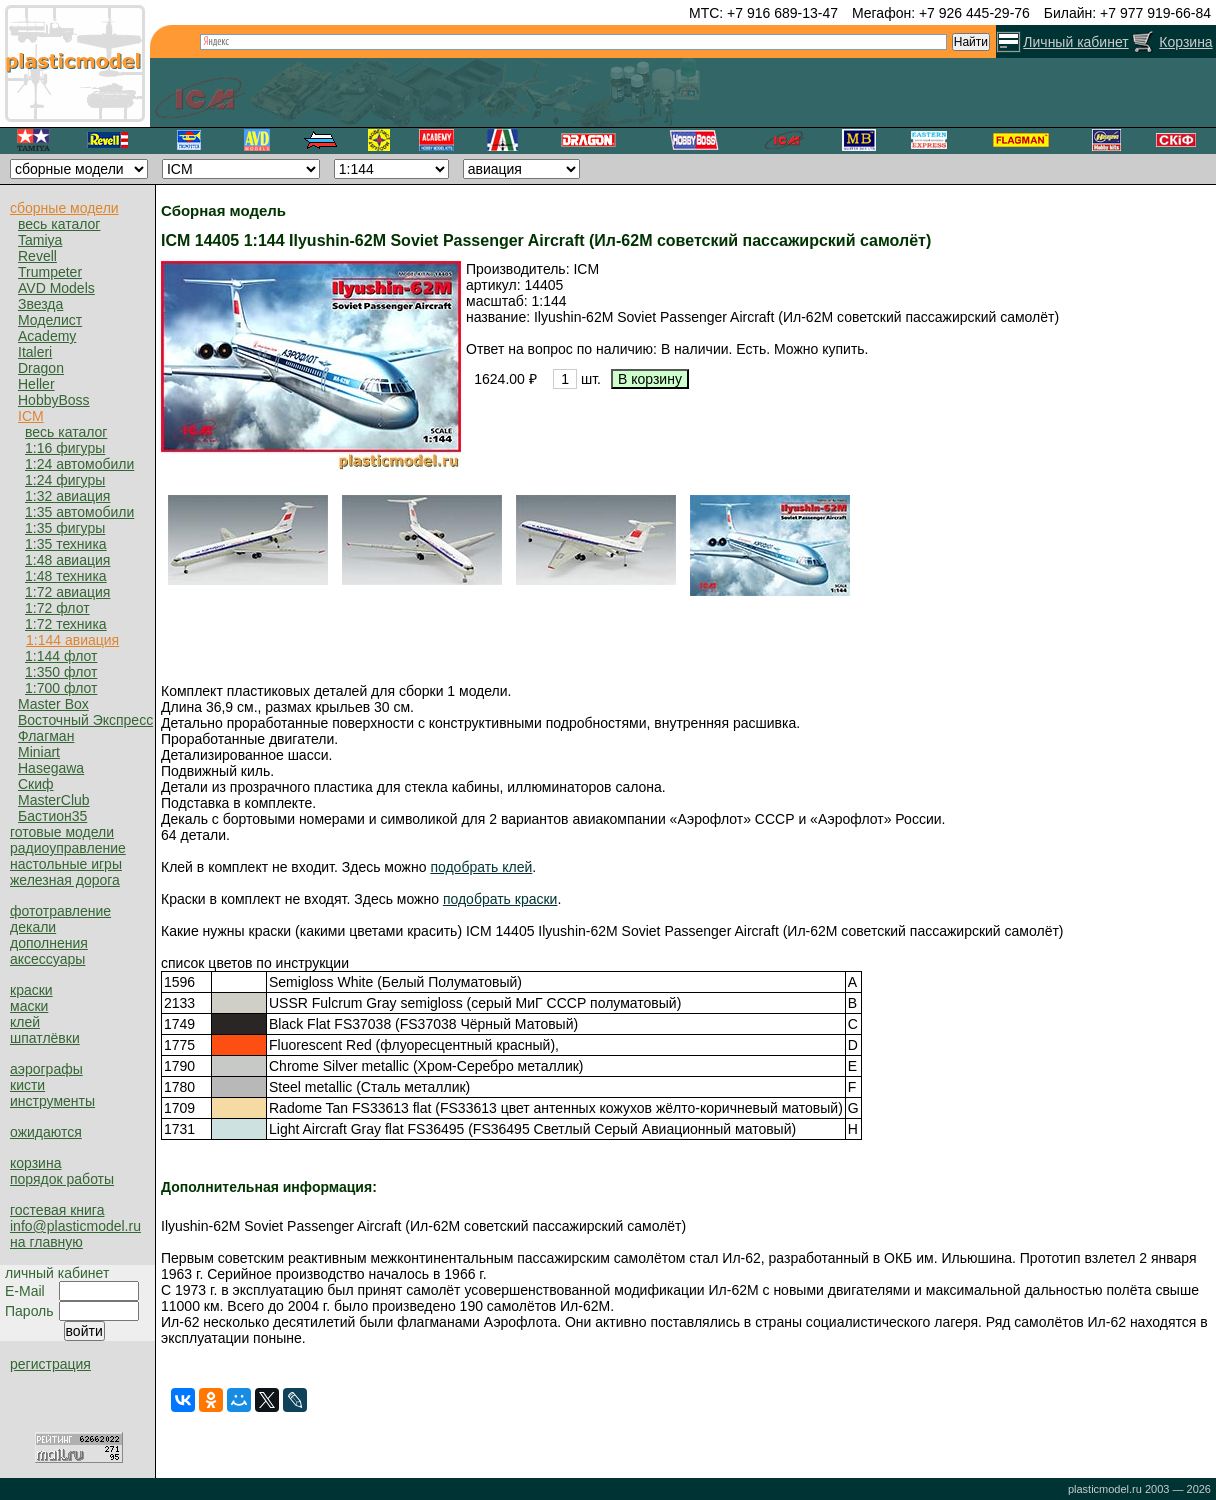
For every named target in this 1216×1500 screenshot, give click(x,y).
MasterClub (54, 800)
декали (33, 927)
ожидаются (46, 1132)
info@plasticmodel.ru (75, 1226)
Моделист (50, 320)
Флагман (46, 736)
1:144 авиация (72, 640)
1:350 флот (61, 672)
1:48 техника (66, 576)
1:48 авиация (67, 560)
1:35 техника (66, 544)
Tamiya (40, 240)
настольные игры (66, 864)
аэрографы (46, 1069)
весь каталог (59, 224)
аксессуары (47, 959)
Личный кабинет (1075, 42)
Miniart (39, 752)
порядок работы (62, 1179)
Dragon (41, 368)
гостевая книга (57, 1210)
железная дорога (65, 880)
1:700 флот (61, 688)
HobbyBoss (54, 400)
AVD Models (56, 288)
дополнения (49, 943)
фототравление (60, 911)
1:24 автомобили (79, 464)
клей (25, 1022)
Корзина (1185, 42)
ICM (31, 416)
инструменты (52, 1101)
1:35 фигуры (65, 528)
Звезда (40, 304)
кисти (27, 1085)
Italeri (35, 352)
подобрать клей (481, 867)
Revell (37, 256)
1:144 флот (61, 656)
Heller (36, 384)
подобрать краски (500, 899)
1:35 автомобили (79, 512)
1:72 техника (66, 624)
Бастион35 (52, 816)
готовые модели (62, 832)
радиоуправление (68, 848)
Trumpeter (50, 272)
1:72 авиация (67, 592)
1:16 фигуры (65, 448)
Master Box (53, 704)
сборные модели (64, 208)
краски (31, 990)
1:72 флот (57, 608)
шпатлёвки (45, 1038)
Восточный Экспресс (85, 720)
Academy (47, 336)
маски (29, 1006)
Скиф (36, 784)
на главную (46, 1242)
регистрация (50, 1364)
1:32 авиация (67, 496)
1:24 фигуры (65, 480)
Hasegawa (51, 768)
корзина (35, 1163)
